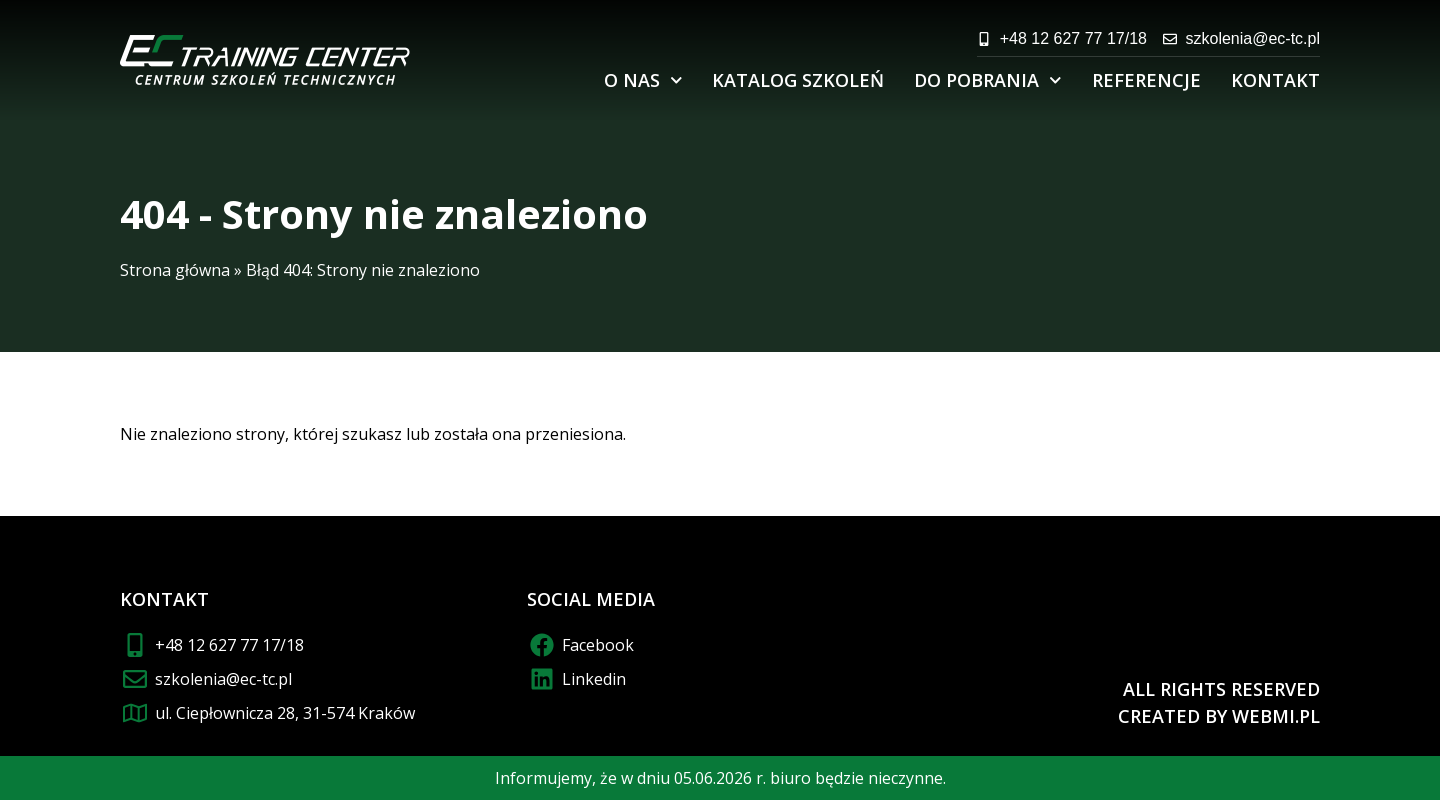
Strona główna (175, 270)
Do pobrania (988, 80)
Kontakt (1275, 80)
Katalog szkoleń (798, 80)
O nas (643, 80)
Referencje (1146, 80)
